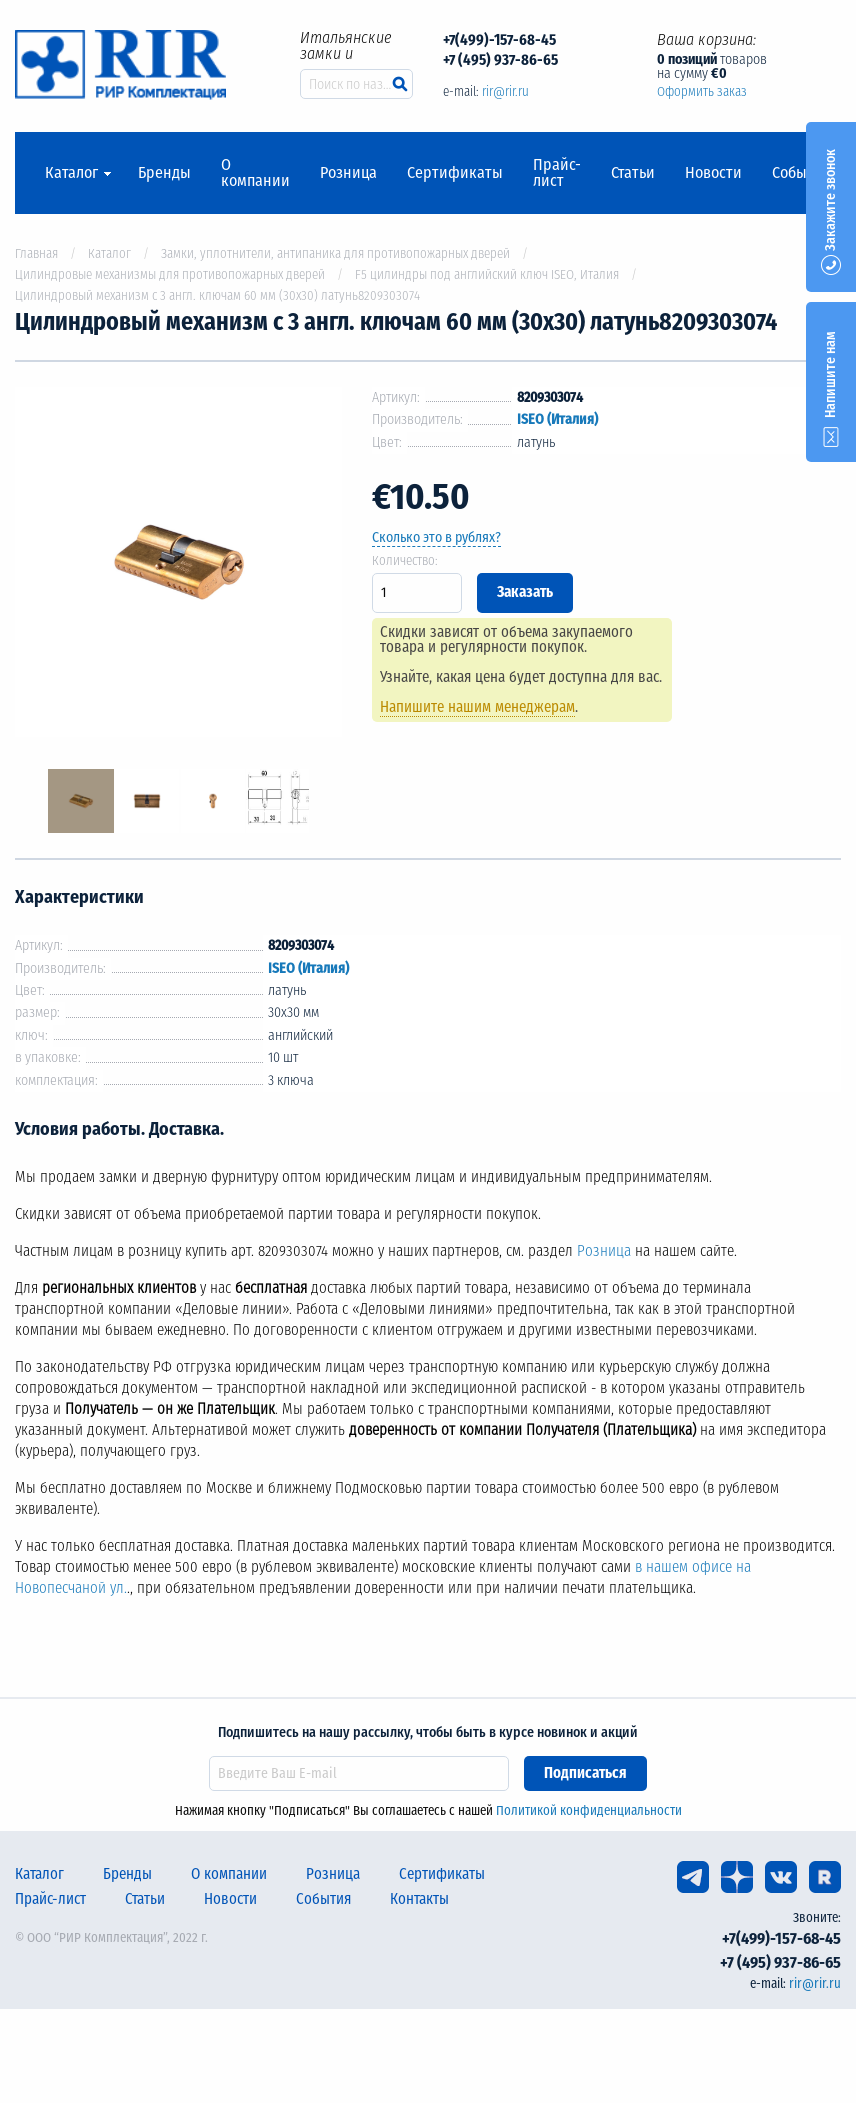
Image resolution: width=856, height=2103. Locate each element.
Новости (713, 173)
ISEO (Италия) (557, 419)
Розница (348, 173)
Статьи (633, 173)
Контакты (419, 1899)
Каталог (71, 173)
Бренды (164, 173)
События (801, 173)
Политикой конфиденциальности (589, 1810)
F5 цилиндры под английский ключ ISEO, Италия (487, 274)
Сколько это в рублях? (436, 537)
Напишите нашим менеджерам (477, 707)
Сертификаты (455, 173)
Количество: (405, 560)
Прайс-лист (557, 173)
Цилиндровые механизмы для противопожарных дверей (170, 274)
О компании (255, 173)
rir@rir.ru (505, 91)
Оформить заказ (702, 91)
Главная (36, 253)
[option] (178, 565)
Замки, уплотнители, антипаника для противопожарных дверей (335, 253)
